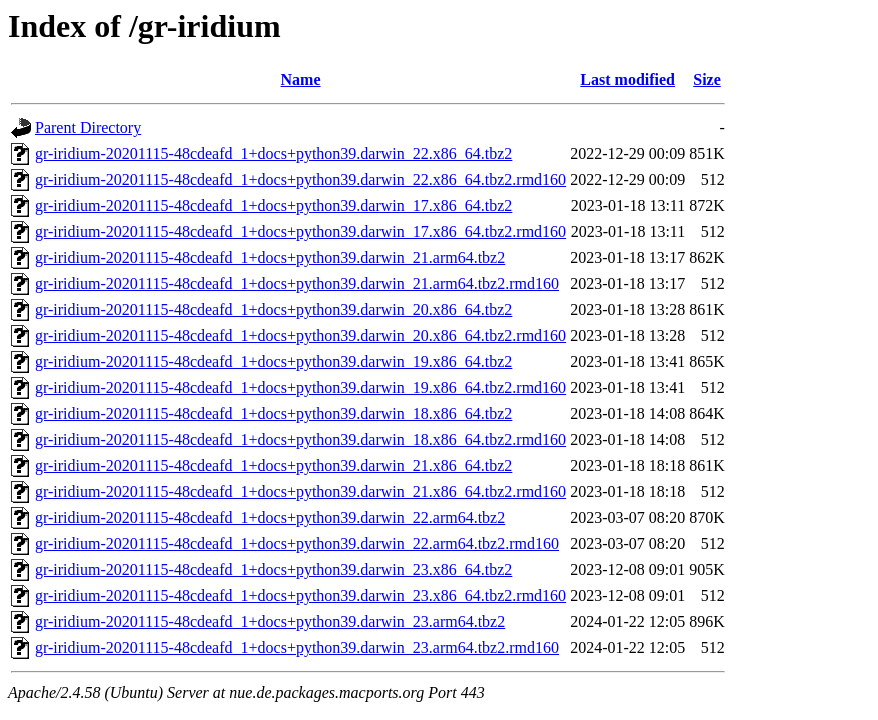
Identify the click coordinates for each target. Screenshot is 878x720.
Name (301, 79)
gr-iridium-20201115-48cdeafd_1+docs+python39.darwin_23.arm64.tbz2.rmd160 (297, 647)
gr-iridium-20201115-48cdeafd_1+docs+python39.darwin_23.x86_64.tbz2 (273, 569)
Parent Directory (88, 127)
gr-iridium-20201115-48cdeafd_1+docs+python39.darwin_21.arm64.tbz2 (270, 257)
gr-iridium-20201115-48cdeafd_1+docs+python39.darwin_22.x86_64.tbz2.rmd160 (300, 179)
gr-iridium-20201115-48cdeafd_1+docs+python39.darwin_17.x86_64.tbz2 (273, 205)
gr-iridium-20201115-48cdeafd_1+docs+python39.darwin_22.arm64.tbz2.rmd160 (297, 543)
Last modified (627, 79)
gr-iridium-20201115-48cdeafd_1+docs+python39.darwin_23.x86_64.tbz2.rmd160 (300, 595)
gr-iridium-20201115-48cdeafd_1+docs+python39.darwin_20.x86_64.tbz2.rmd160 (300, 335)
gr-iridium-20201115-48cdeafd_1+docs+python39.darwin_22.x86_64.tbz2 (273, 153)
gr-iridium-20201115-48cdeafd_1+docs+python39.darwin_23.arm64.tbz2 (270, 621)
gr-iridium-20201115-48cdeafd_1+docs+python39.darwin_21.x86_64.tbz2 (273, 465)
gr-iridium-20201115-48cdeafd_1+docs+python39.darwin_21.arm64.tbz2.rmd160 (297, 283)
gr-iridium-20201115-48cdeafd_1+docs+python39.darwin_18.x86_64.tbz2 (273, 413)
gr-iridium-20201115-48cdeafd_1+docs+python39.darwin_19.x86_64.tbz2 (273, 361)
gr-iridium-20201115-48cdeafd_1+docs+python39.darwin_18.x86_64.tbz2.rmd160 (300, 439)
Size (707, 79)
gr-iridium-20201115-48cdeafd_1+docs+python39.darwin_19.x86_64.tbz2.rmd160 (300, 387)
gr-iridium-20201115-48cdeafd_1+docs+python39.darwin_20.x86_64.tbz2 (273, 309)
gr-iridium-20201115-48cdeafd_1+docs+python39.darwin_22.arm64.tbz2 (270, 517)
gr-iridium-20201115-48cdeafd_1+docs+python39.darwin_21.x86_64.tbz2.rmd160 (300, 491)
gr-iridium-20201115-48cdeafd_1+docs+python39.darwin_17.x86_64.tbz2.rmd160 (300, 231)
